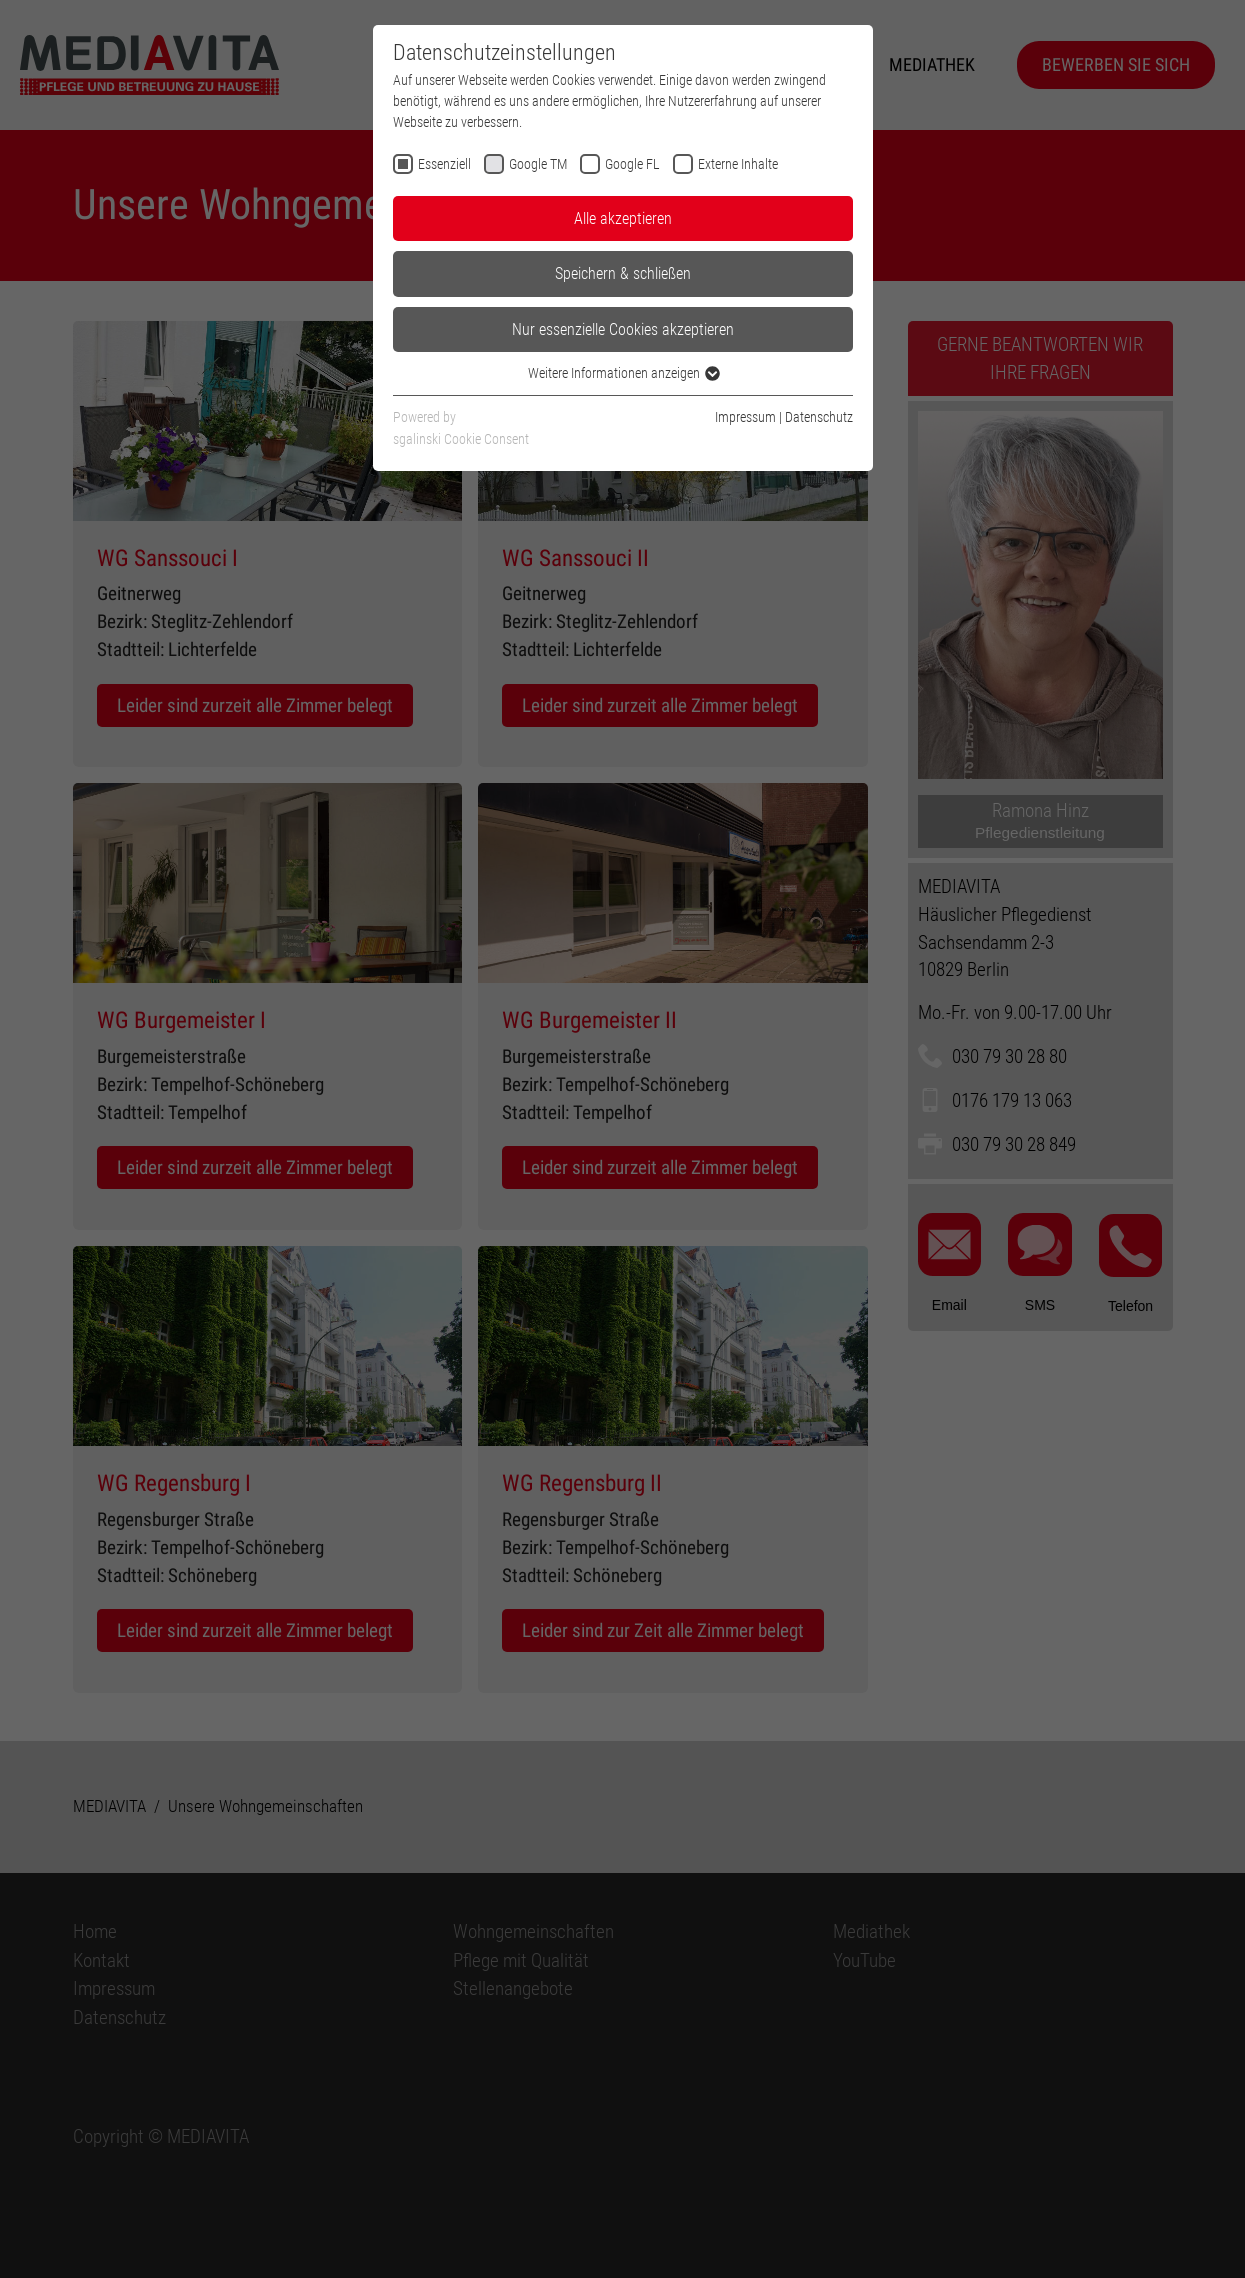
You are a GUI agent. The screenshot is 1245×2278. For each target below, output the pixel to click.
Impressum (745, 417)
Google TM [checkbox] (538, 164)
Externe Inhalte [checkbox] (738, 164)
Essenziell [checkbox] (444, 164)
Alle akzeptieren (623, 218)
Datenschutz (819, 417)
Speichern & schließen (623, 273)
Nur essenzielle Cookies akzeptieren (623, 329)
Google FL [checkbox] (632, 164)
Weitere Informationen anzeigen (623, 373)
